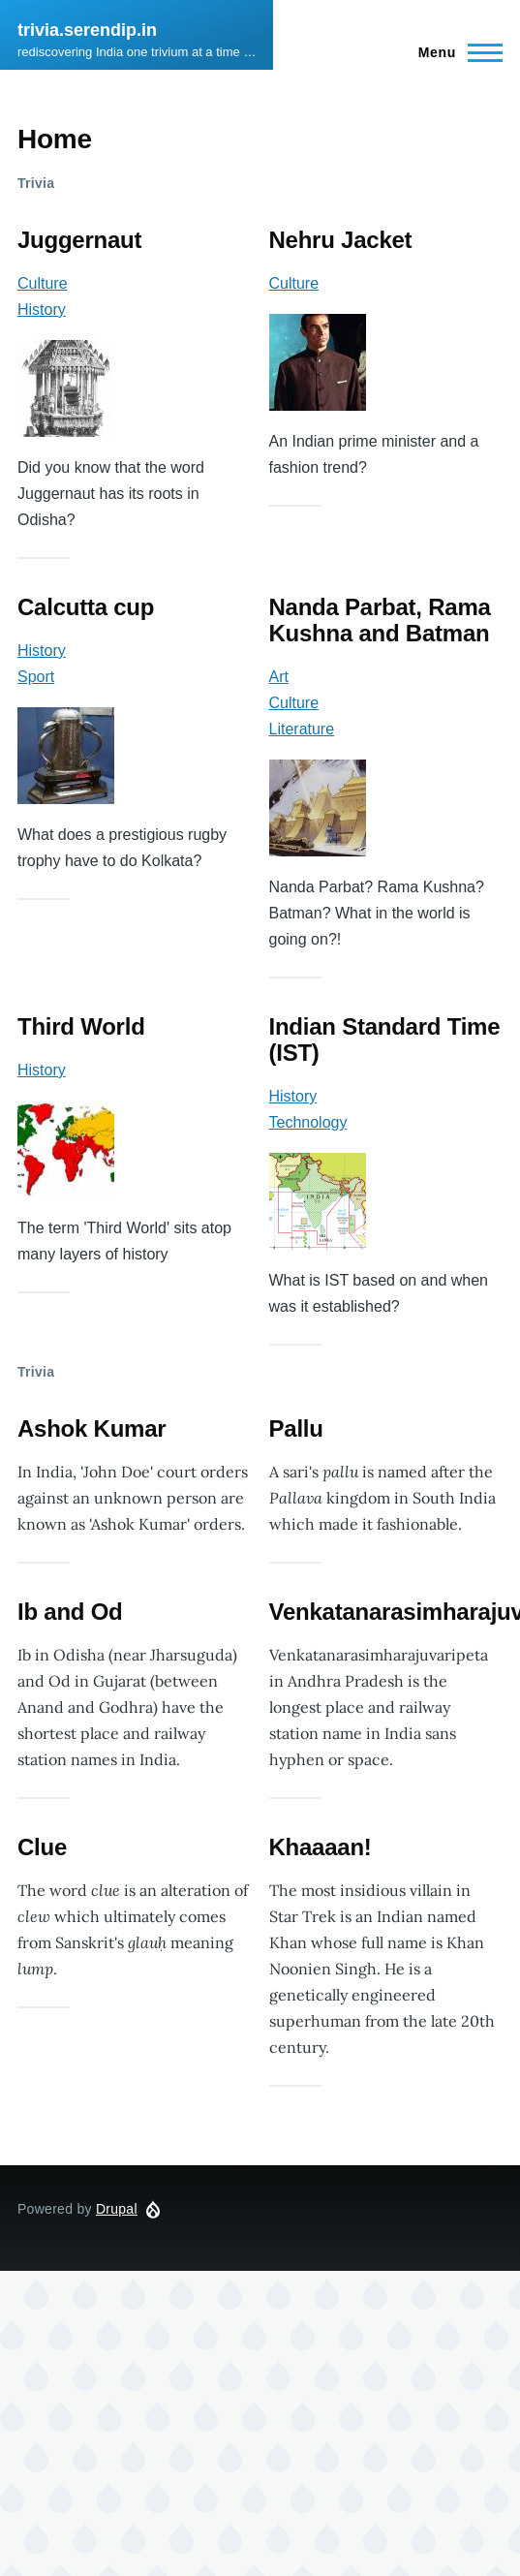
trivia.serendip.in (87, 30)
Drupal (117, 2209)
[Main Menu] (454, 52)
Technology (308, 1122)
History (41, 309)
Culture (42, 283)
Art (279, 676)
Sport (35, 676)
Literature (302, 729)
